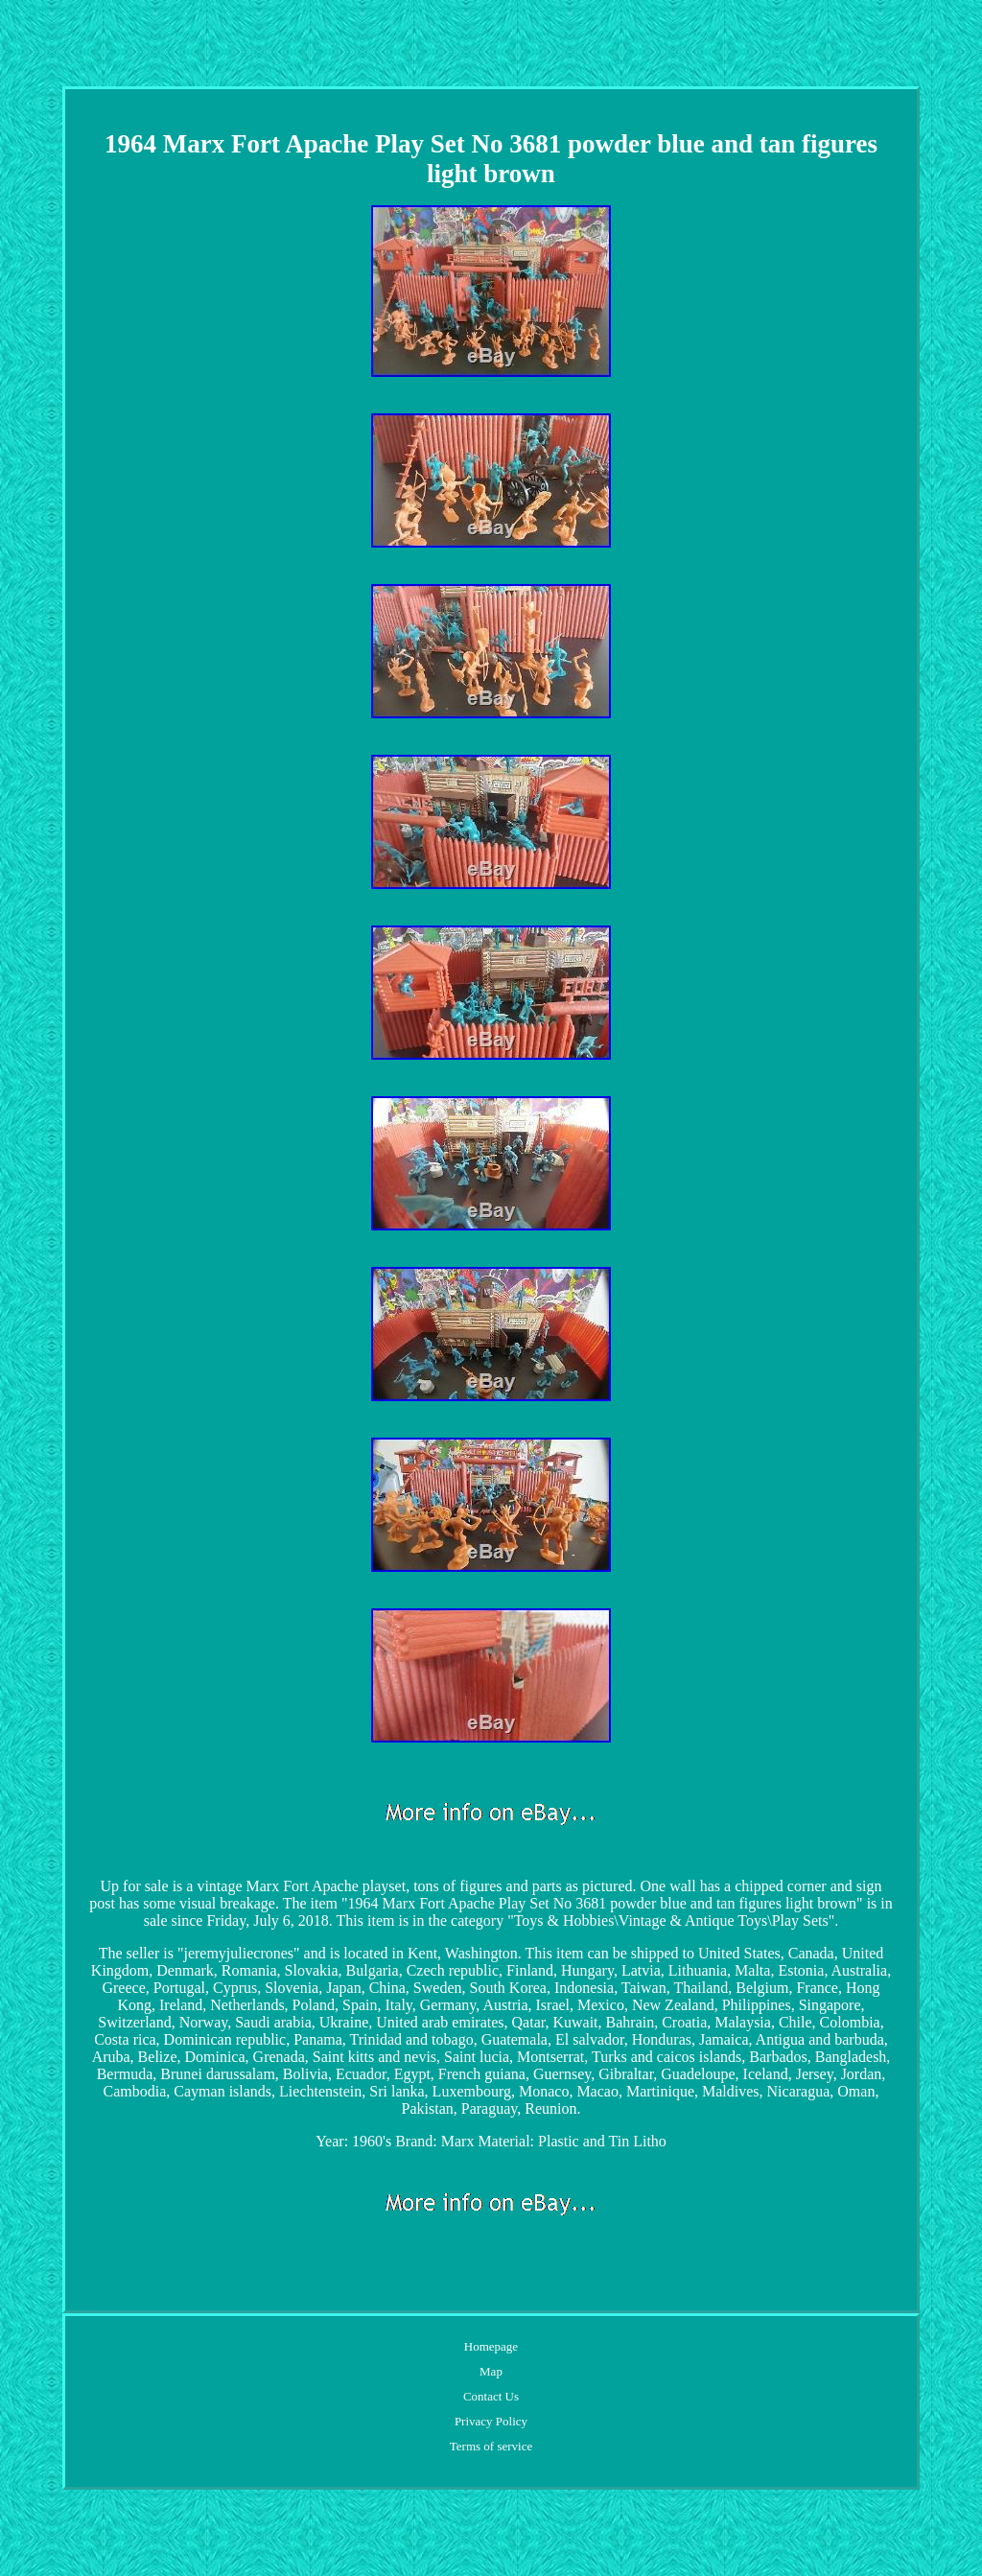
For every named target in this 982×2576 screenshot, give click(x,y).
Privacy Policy (491, 2421)
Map (491, 2371)
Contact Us (491, 2396)
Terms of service (491, 2446)
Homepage (491, 2346)
